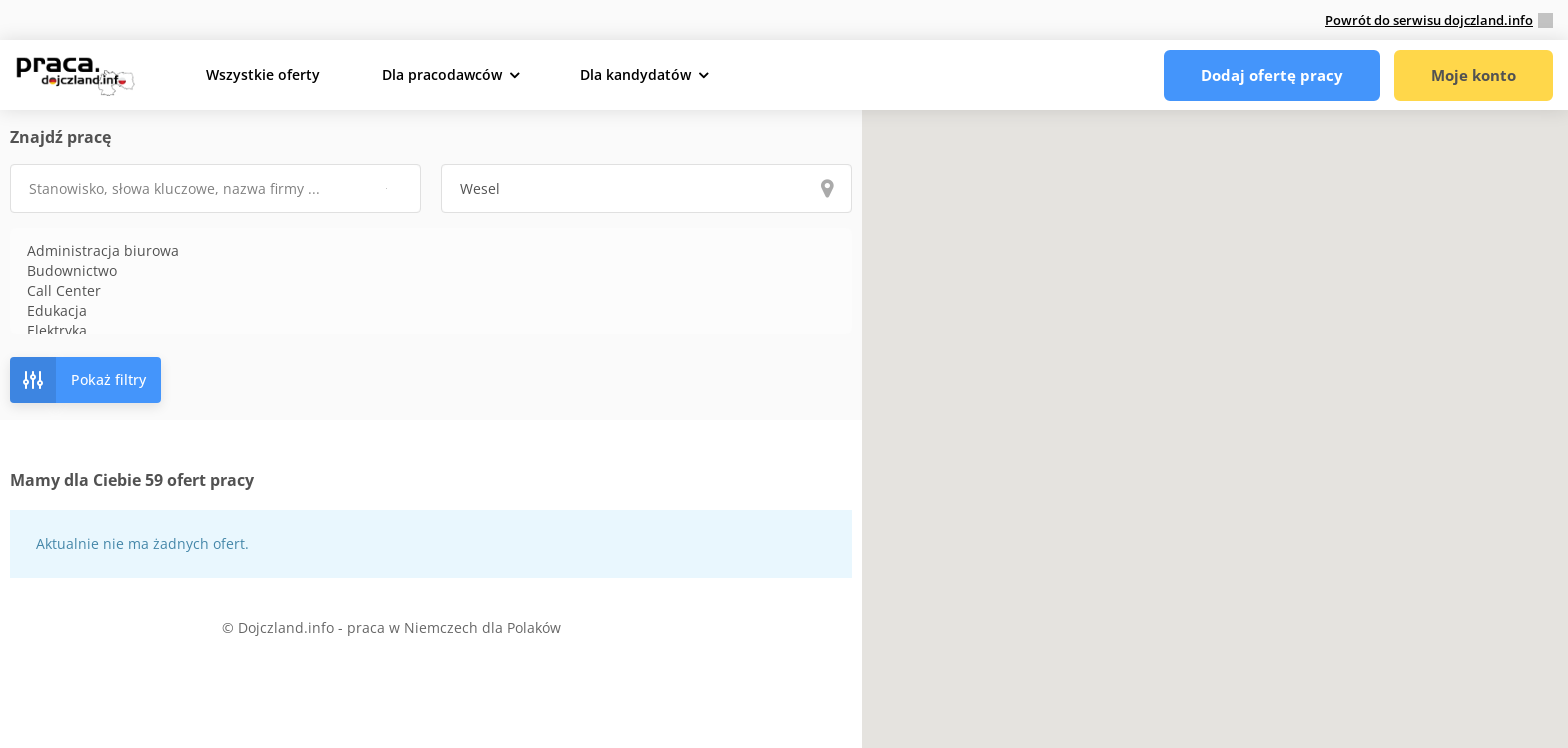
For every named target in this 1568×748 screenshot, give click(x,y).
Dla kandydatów (635, 74)
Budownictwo (431, 271)
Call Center (431, 291)
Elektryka (431, 331)
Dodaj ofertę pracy (1272, 75)
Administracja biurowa (431, 251)
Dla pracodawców (442, 74)
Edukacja (431, 311)
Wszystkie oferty (263, 74)
